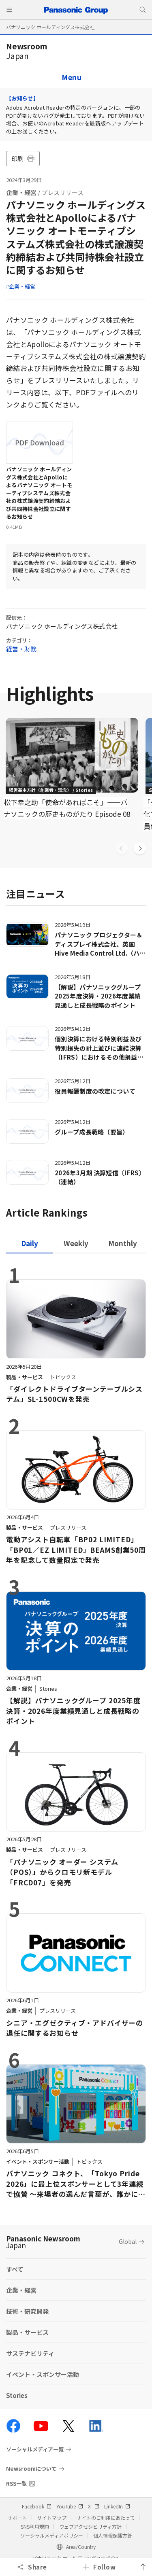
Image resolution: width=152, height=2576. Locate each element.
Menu (72, 77)
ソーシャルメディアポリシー (51, 2535)
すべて (15, 2269)
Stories (17, 2395)
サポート (17, 2517)
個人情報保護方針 (112, 2535)
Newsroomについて (31, 2468)
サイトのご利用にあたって (106, 2517)
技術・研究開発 (27, 2311)
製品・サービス (27, 2332)
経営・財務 (21, 649)
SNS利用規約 (35, 2526)
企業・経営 (21, 192)
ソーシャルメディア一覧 (35, 2449)
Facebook (36, 2506)
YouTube (69, 2506)
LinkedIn (117, 2506)
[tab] (76, 1243)
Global (128, 2241)
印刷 (22, 158)
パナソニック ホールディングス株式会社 (50, 26)
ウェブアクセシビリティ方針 (90, 2526)
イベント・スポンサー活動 (42, 2374)
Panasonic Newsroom (43, 2241)
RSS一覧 (16, 2483)
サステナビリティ (30, 2353)
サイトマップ (51, 2517)
